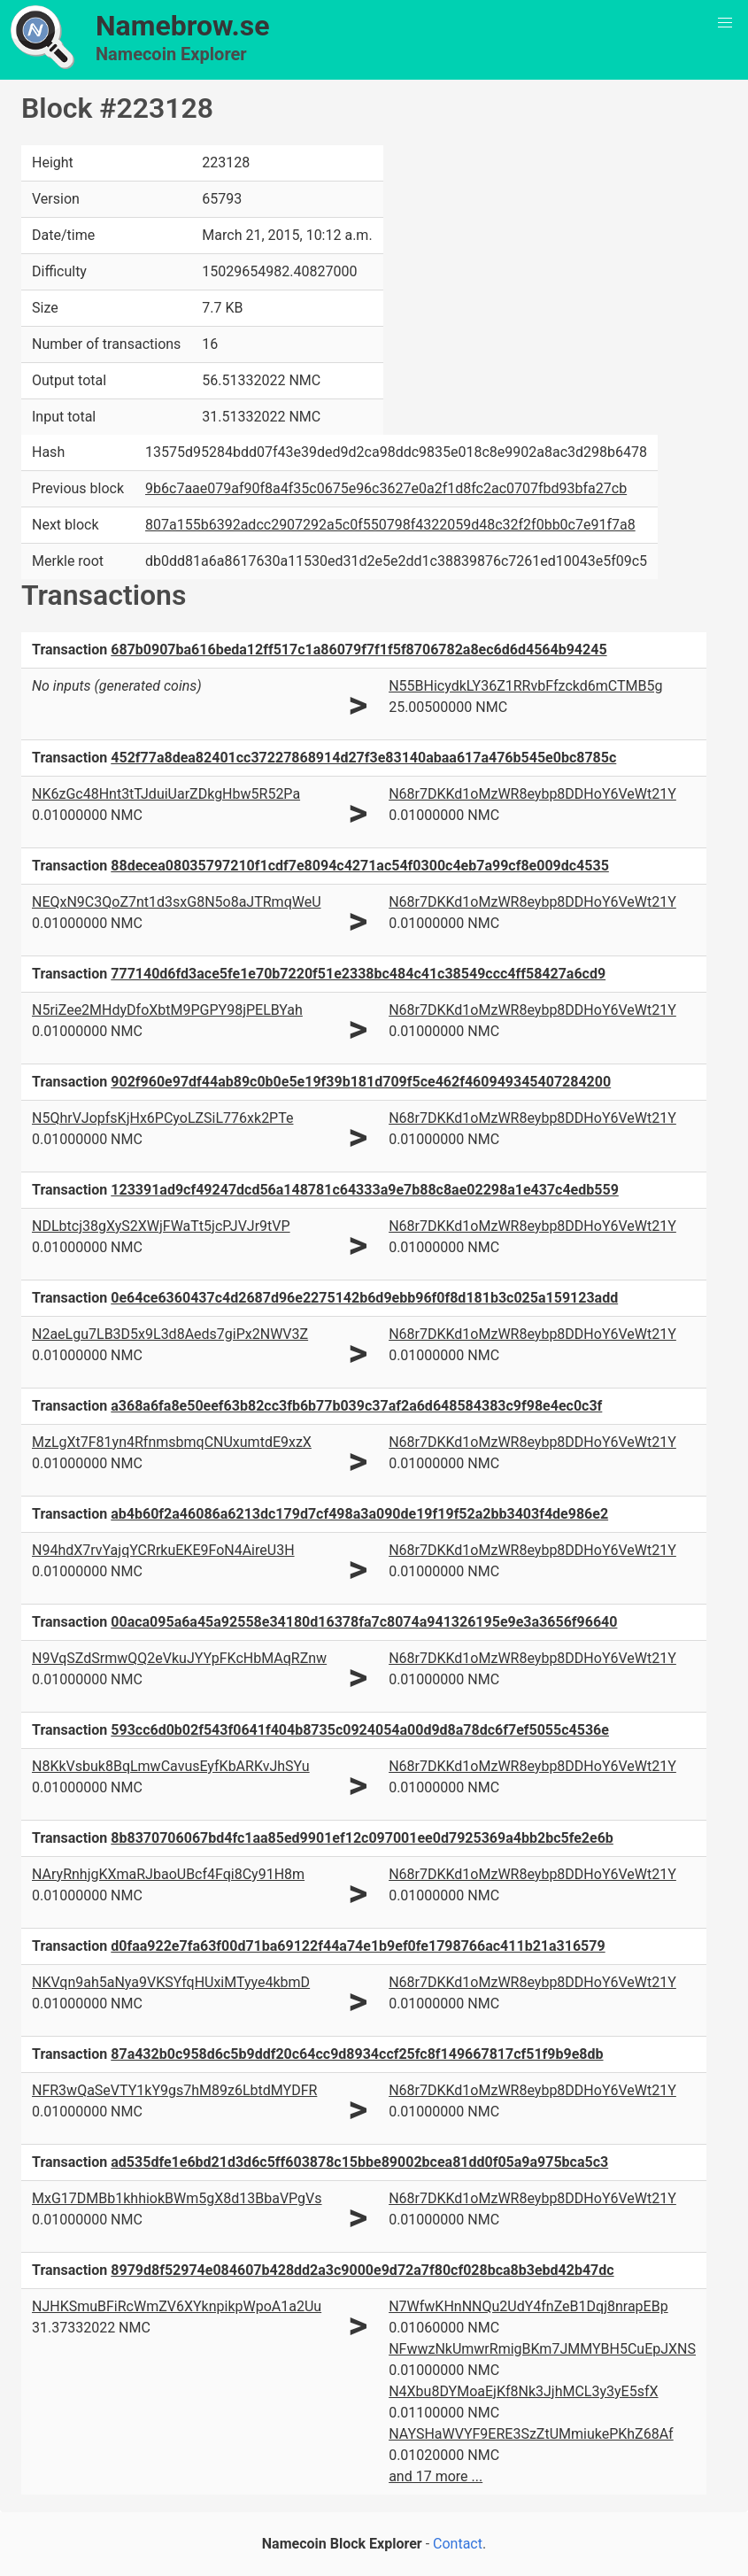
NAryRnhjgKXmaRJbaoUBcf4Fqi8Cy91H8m (168, 1874)
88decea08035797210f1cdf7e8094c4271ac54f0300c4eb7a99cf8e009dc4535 (360, 865)
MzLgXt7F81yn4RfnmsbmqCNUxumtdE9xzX (172, 1442)
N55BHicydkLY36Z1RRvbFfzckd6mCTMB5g (525, 685)
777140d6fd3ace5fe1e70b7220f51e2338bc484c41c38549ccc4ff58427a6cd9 (358, 973)
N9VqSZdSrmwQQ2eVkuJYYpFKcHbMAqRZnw (179, 1658)
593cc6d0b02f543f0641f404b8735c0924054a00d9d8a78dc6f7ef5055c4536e (360, 1729)
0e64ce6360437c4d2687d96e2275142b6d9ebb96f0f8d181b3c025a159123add (364, 1297)
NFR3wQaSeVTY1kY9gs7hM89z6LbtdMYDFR (174, 2090)
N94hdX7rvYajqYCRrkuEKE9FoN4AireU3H (163, 1550)
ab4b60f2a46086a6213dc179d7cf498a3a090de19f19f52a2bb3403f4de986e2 (359, 1513)
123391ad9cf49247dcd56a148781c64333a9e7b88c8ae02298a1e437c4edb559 (365, 1189)
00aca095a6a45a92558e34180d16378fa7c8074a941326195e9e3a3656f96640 (364, 1621)
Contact (457, 2543)
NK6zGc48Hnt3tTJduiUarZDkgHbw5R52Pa (166, 793)
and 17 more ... (435, 2476)
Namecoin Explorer (171, 54)
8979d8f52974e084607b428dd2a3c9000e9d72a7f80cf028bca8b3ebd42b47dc (362, 2270)
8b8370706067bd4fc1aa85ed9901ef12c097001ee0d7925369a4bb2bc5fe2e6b (362, 1838)
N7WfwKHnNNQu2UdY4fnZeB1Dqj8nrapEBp (528, 2306)
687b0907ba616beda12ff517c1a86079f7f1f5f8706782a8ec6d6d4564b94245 (358, 649)
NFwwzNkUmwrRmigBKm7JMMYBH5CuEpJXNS (542, 2348)
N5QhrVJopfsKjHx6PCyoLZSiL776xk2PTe (162, 1118)
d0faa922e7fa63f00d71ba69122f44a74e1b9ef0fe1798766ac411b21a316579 (358, 1946)
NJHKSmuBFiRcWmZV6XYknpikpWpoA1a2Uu (176, 2306)
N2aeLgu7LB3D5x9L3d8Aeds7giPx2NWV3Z (170, 1334)
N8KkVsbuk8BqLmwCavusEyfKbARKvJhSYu (171, 1766)
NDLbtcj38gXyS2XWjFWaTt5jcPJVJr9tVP (161, 1226)
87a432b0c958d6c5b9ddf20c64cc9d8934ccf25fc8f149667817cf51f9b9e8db (357, 2054)
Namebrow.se (183, 26)
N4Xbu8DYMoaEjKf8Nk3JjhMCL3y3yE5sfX (523, 2391)
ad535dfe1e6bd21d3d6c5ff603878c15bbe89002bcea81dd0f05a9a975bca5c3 (359, 2162)
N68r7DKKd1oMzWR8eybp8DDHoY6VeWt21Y (532, 793)
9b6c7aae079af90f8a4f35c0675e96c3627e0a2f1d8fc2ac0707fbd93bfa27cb (386, 488)
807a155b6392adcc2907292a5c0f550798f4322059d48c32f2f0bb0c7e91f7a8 (390, 524)
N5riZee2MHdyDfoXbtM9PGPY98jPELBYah (167, 1010)
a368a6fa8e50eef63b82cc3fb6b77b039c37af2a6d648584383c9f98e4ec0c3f (356, 1405)
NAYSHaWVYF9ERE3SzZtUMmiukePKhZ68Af (531, 2433)
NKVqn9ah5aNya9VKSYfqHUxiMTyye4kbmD (171, 1982)
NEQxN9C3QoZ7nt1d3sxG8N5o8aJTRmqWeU (176, 901)
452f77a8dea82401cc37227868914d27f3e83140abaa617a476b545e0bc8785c (363, 757)
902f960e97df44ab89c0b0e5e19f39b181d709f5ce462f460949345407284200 (361, 1081)
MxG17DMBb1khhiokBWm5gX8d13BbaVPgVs (177, 2198)
